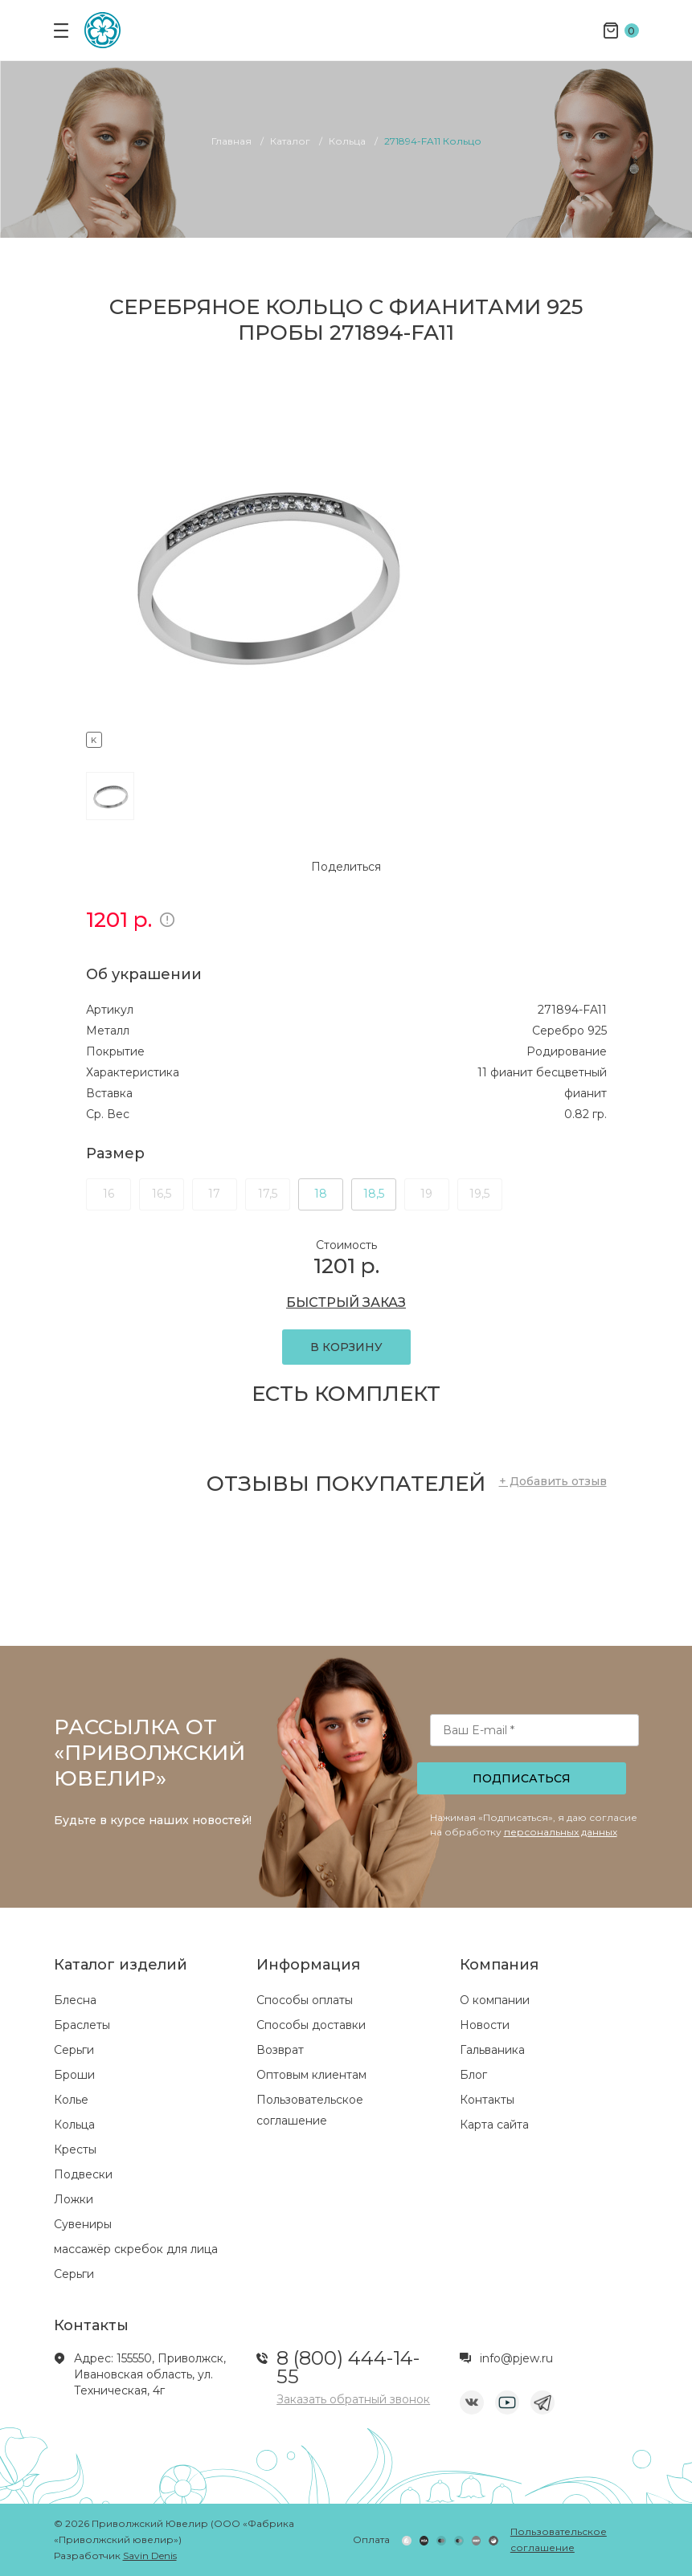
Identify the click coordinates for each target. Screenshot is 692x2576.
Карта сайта (494, 2124)
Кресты (75, 2149)
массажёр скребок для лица (136, 2249)
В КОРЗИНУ (346, 1347)
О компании (495, 2000)
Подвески (83, 2174)
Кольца (74, 2124)
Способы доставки (311, 2025)
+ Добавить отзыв (553, 1481)
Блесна (75, 2000)
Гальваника (492, 2050)
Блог (473, 2075)
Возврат (280, 2050)
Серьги (74, 2050)
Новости (485, 2025)
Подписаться (522, 1778)
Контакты (487, 2099)
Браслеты (82, 2025)
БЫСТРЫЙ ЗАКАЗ (346, 1302)
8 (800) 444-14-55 (348, 2367)
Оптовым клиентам (311, 2075)
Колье (71, 2099)
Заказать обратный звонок (353, 2399)
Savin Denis (150, 2555)
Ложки (73, 2199)
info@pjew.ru (516, 2358)
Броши (74, 2075)
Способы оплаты (304, 2000)
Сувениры (83, 2224)
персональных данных (560, 1832)
